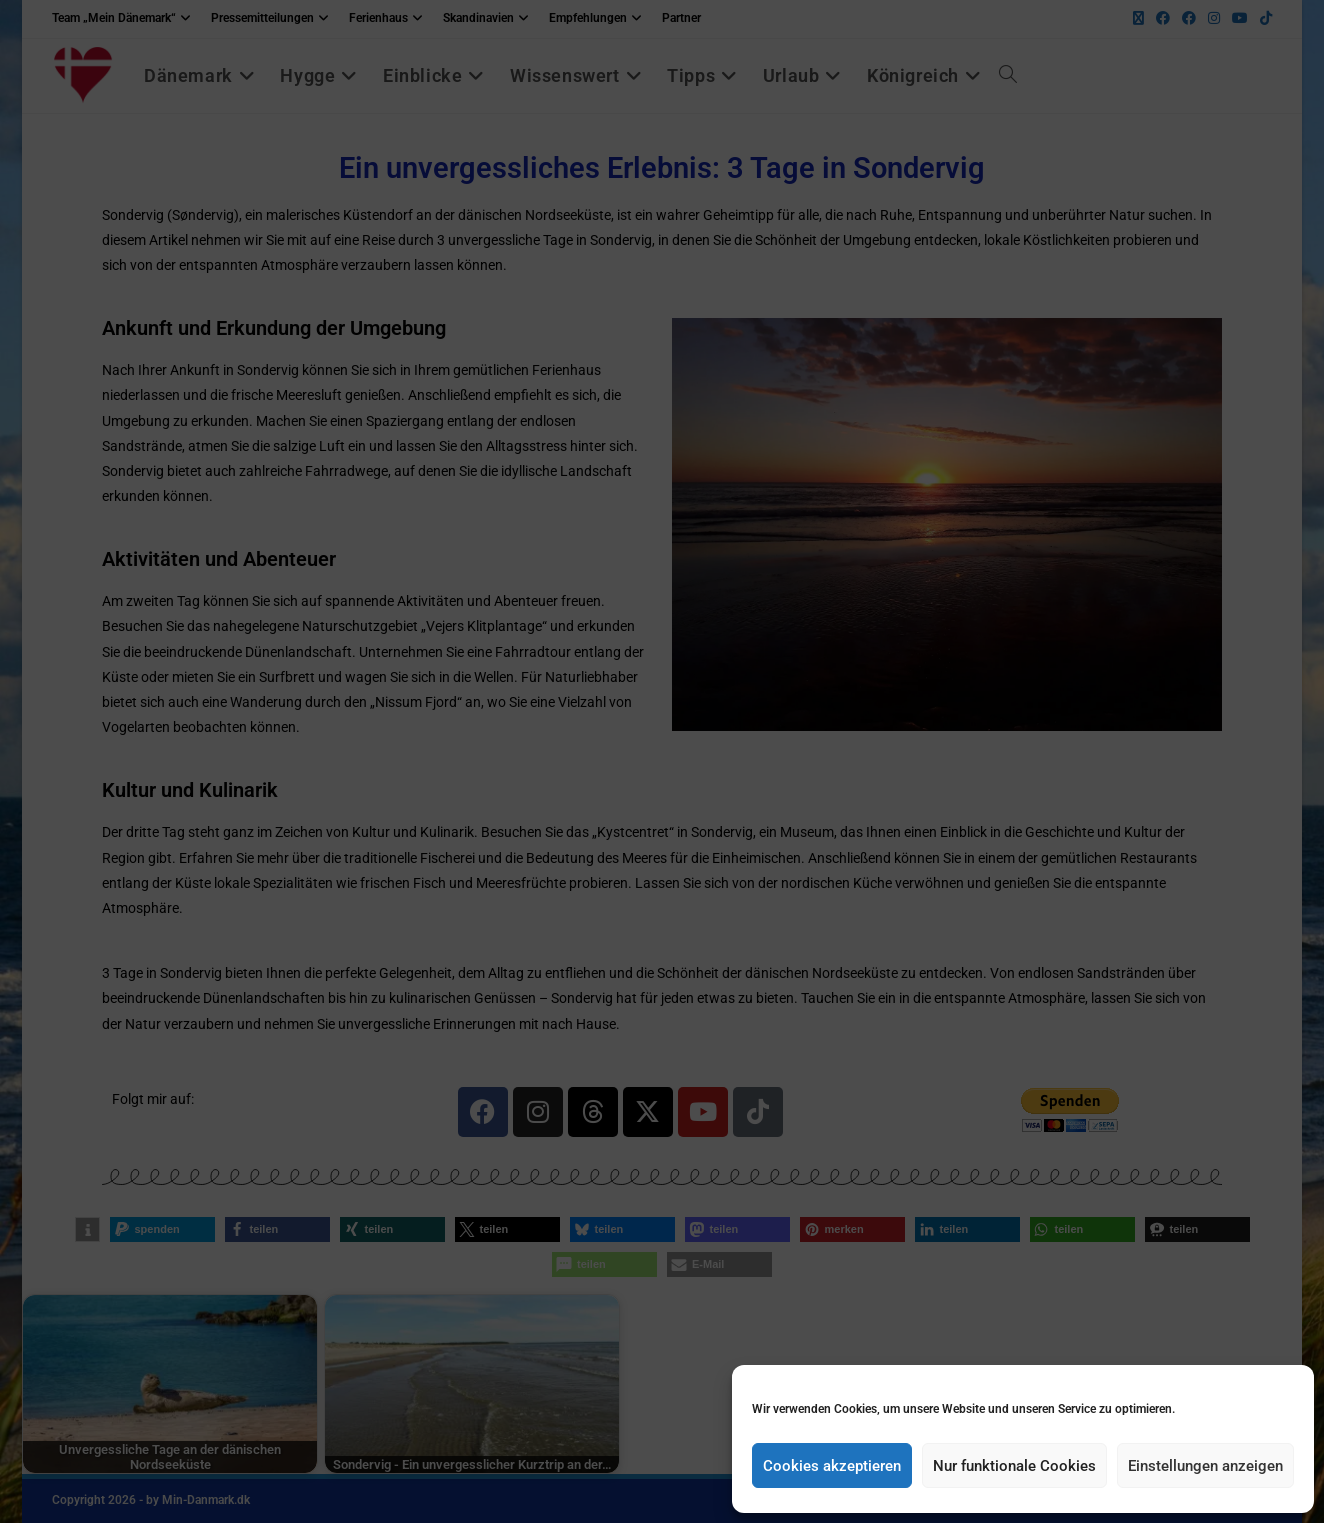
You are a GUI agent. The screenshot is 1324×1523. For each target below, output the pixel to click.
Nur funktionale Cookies (1014, 1466)
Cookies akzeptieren (832, 1466)
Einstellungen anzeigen (1205, 1466)
